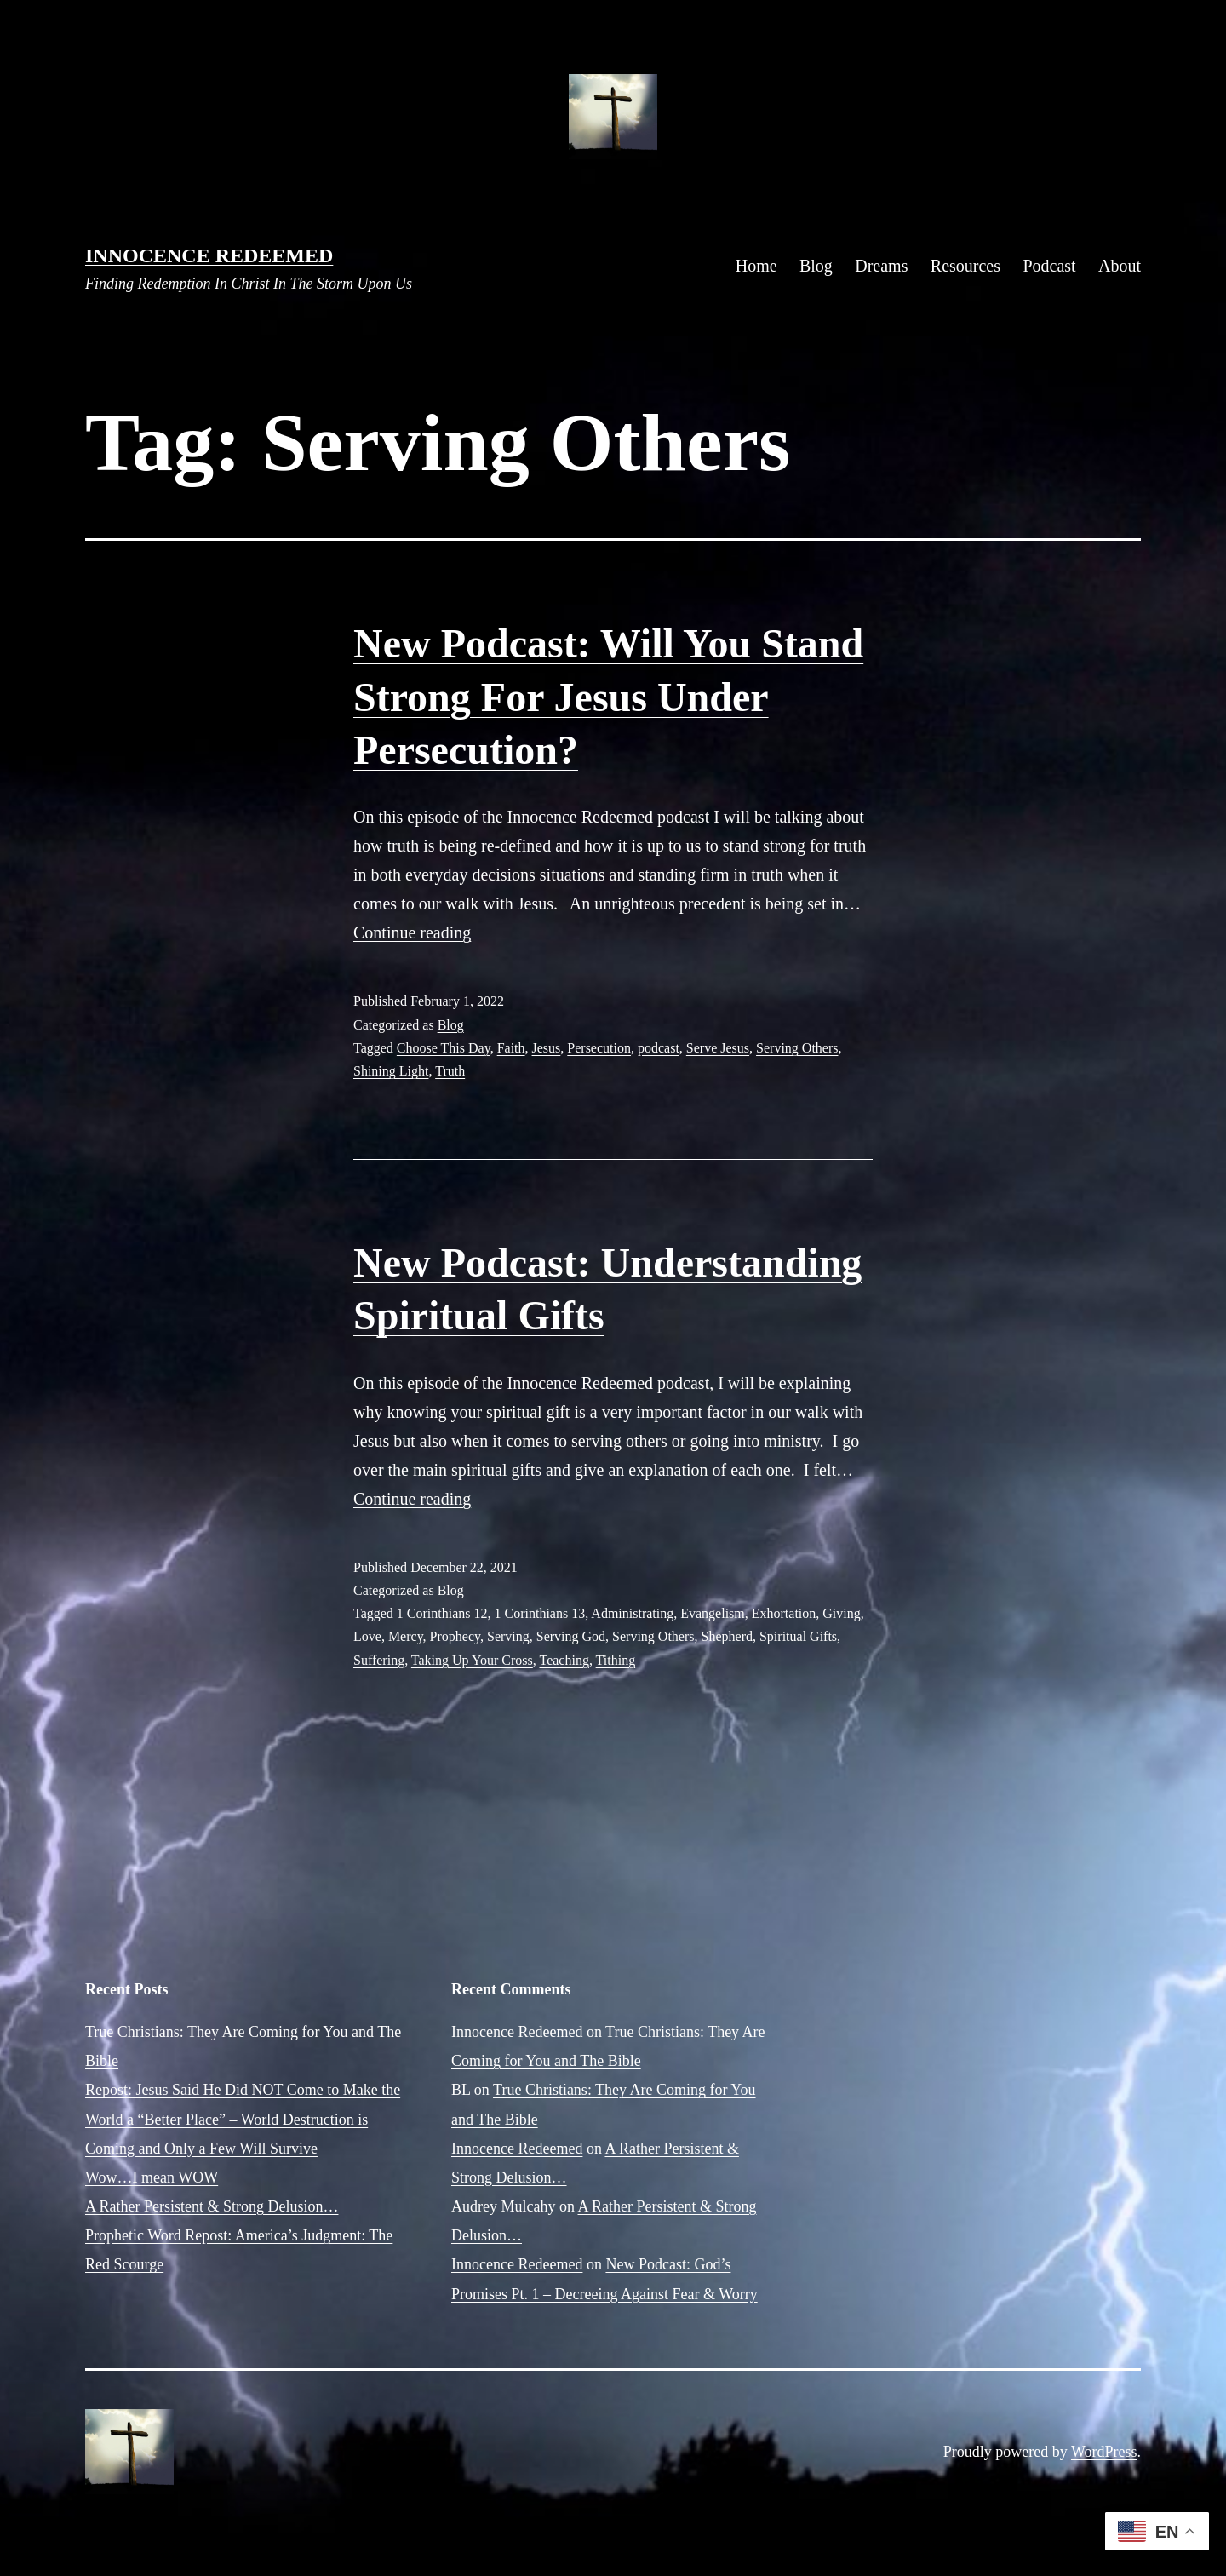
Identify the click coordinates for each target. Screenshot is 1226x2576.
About (1119, 265)
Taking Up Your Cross (472, 1660)
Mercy (405, 1636)
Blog (816, 265)
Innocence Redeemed (209, 255)
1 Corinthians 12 (442, 1613)
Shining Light (390, 1071)
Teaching (563, 1660)
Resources (965, 265)
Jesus (546, 1048)
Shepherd (727, 1636)
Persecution (599, 1048)
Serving (508, 1636)
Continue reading (412, 932)
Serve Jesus (717, 1048)
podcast (658, 1048)
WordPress (1104, 2451)
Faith (511, 1048)
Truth (450, 1071)
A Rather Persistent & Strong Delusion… (211, 2206)
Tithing (616, 1660)
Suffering (378, 1660)
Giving (841, 1613)
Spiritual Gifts (798, 1636)
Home (756, 265)
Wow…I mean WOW (151, 2177)
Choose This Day (443, 1048)
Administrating (632, 1613)
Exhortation (784, 1613)
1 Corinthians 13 (540, 1613)
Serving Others (797, 1048)
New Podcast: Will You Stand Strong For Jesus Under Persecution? (608, 696)
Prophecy (455, 1636)
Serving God (570, 1636)
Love (367, 1636)
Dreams (881, 265)
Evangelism (712, 1613)
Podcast (1049, 265)
